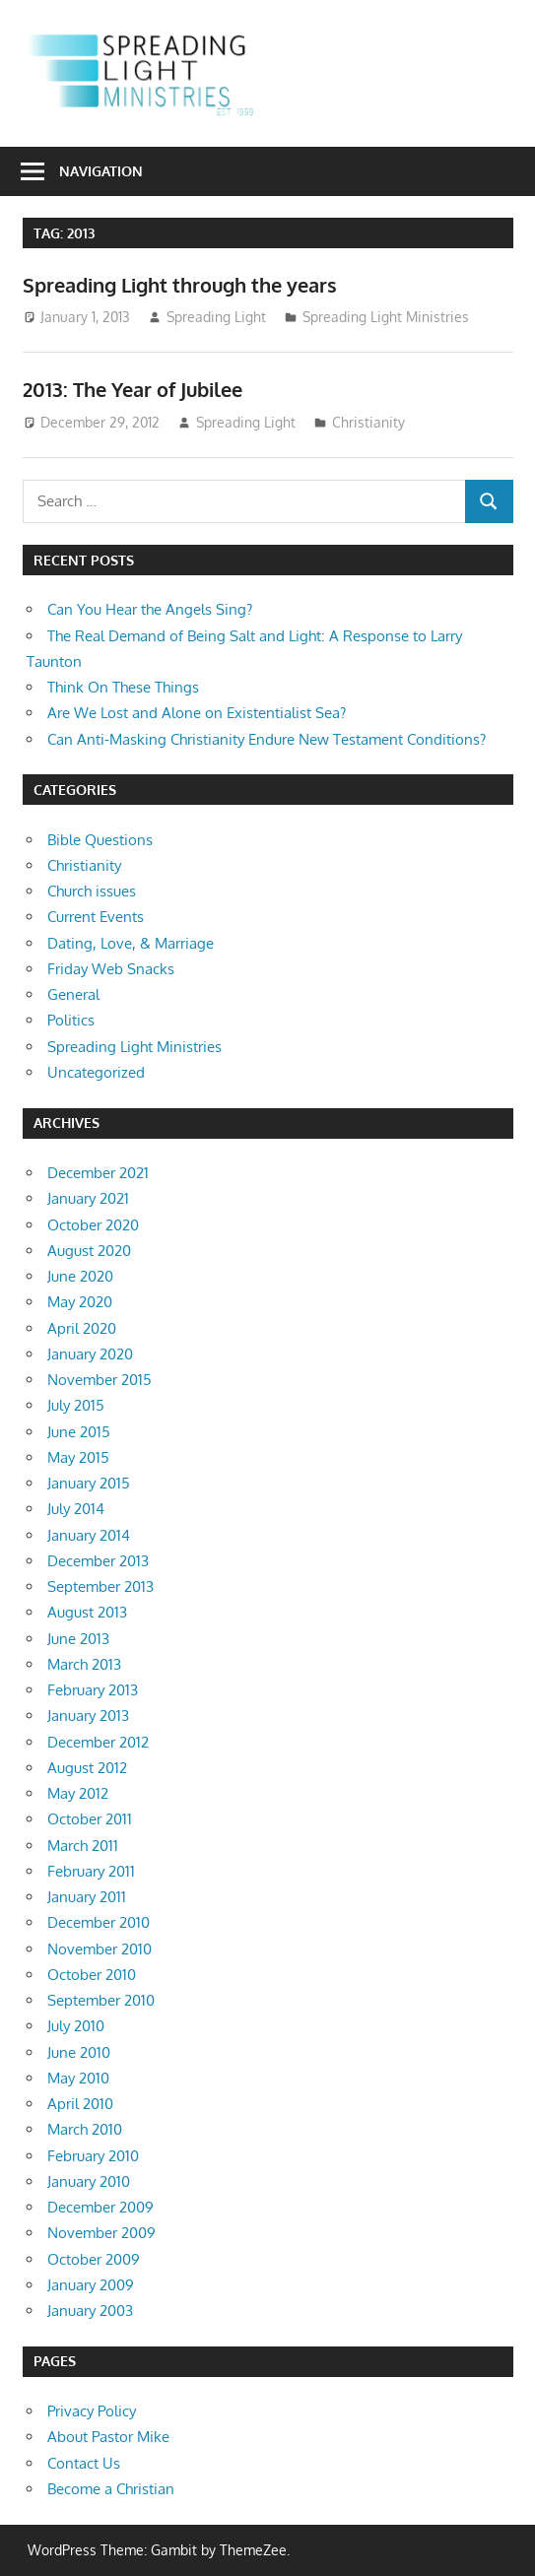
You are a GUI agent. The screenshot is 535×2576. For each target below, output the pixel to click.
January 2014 (88, 1535)
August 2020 (89, 1250)
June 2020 (80, 1276)
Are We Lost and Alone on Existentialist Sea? (196, 712)
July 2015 (75, 1405)
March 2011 (82, 1845)
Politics (71, 1020)
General (73, 994)
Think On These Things (123, 687)
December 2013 (98, 1561)
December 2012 (98, 1742)
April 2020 (81, 1328)
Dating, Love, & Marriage (130, 943)
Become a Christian (110, 2488)
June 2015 (78, 1431)
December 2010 (98, 1922)
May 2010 (78, 2078)
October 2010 (91, 1974)
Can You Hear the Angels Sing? (149, 609)
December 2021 (98, 1172)
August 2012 (87, 1767)
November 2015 (99, 1379)
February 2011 (91, 1871)
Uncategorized (96, 1072)
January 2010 (88, 2181)
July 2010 (75, 2025)
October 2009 (93, 2259)
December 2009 (100, 2207)
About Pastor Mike (108, 2436)
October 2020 (93, 1225)
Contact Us (83, 2463)
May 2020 (79, 1301)
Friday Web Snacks (110, 968)
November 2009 (101, 2232)
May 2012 (77, 1793)
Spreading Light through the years (180, 284)
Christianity (368, 422)
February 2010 (93, 2156)
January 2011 (86, 1896)
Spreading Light (216, 316)
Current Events (95, 916)
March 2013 (84, 1664)
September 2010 (101, 2000)
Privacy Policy (91, 2411)
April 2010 (80, 2103)
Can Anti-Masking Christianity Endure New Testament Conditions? (266, 739)
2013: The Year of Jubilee (132, 389)
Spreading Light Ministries (385, 316)
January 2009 (90, 2285)
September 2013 (100, 1586)
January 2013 (88, 1715)
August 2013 (87, 1612)
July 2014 (75, 1508)
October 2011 (89, 1819)
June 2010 (78, 2052)
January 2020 (90, 1354)
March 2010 (84, 2129)
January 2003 (90, 2310)
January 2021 (88, 1198)
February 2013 (92, 1690)
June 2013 (78, 1638)
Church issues (91, 891)
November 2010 (99, 1949)
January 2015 (88, 1483)
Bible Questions (100, 839)
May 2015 (78, 1457)
